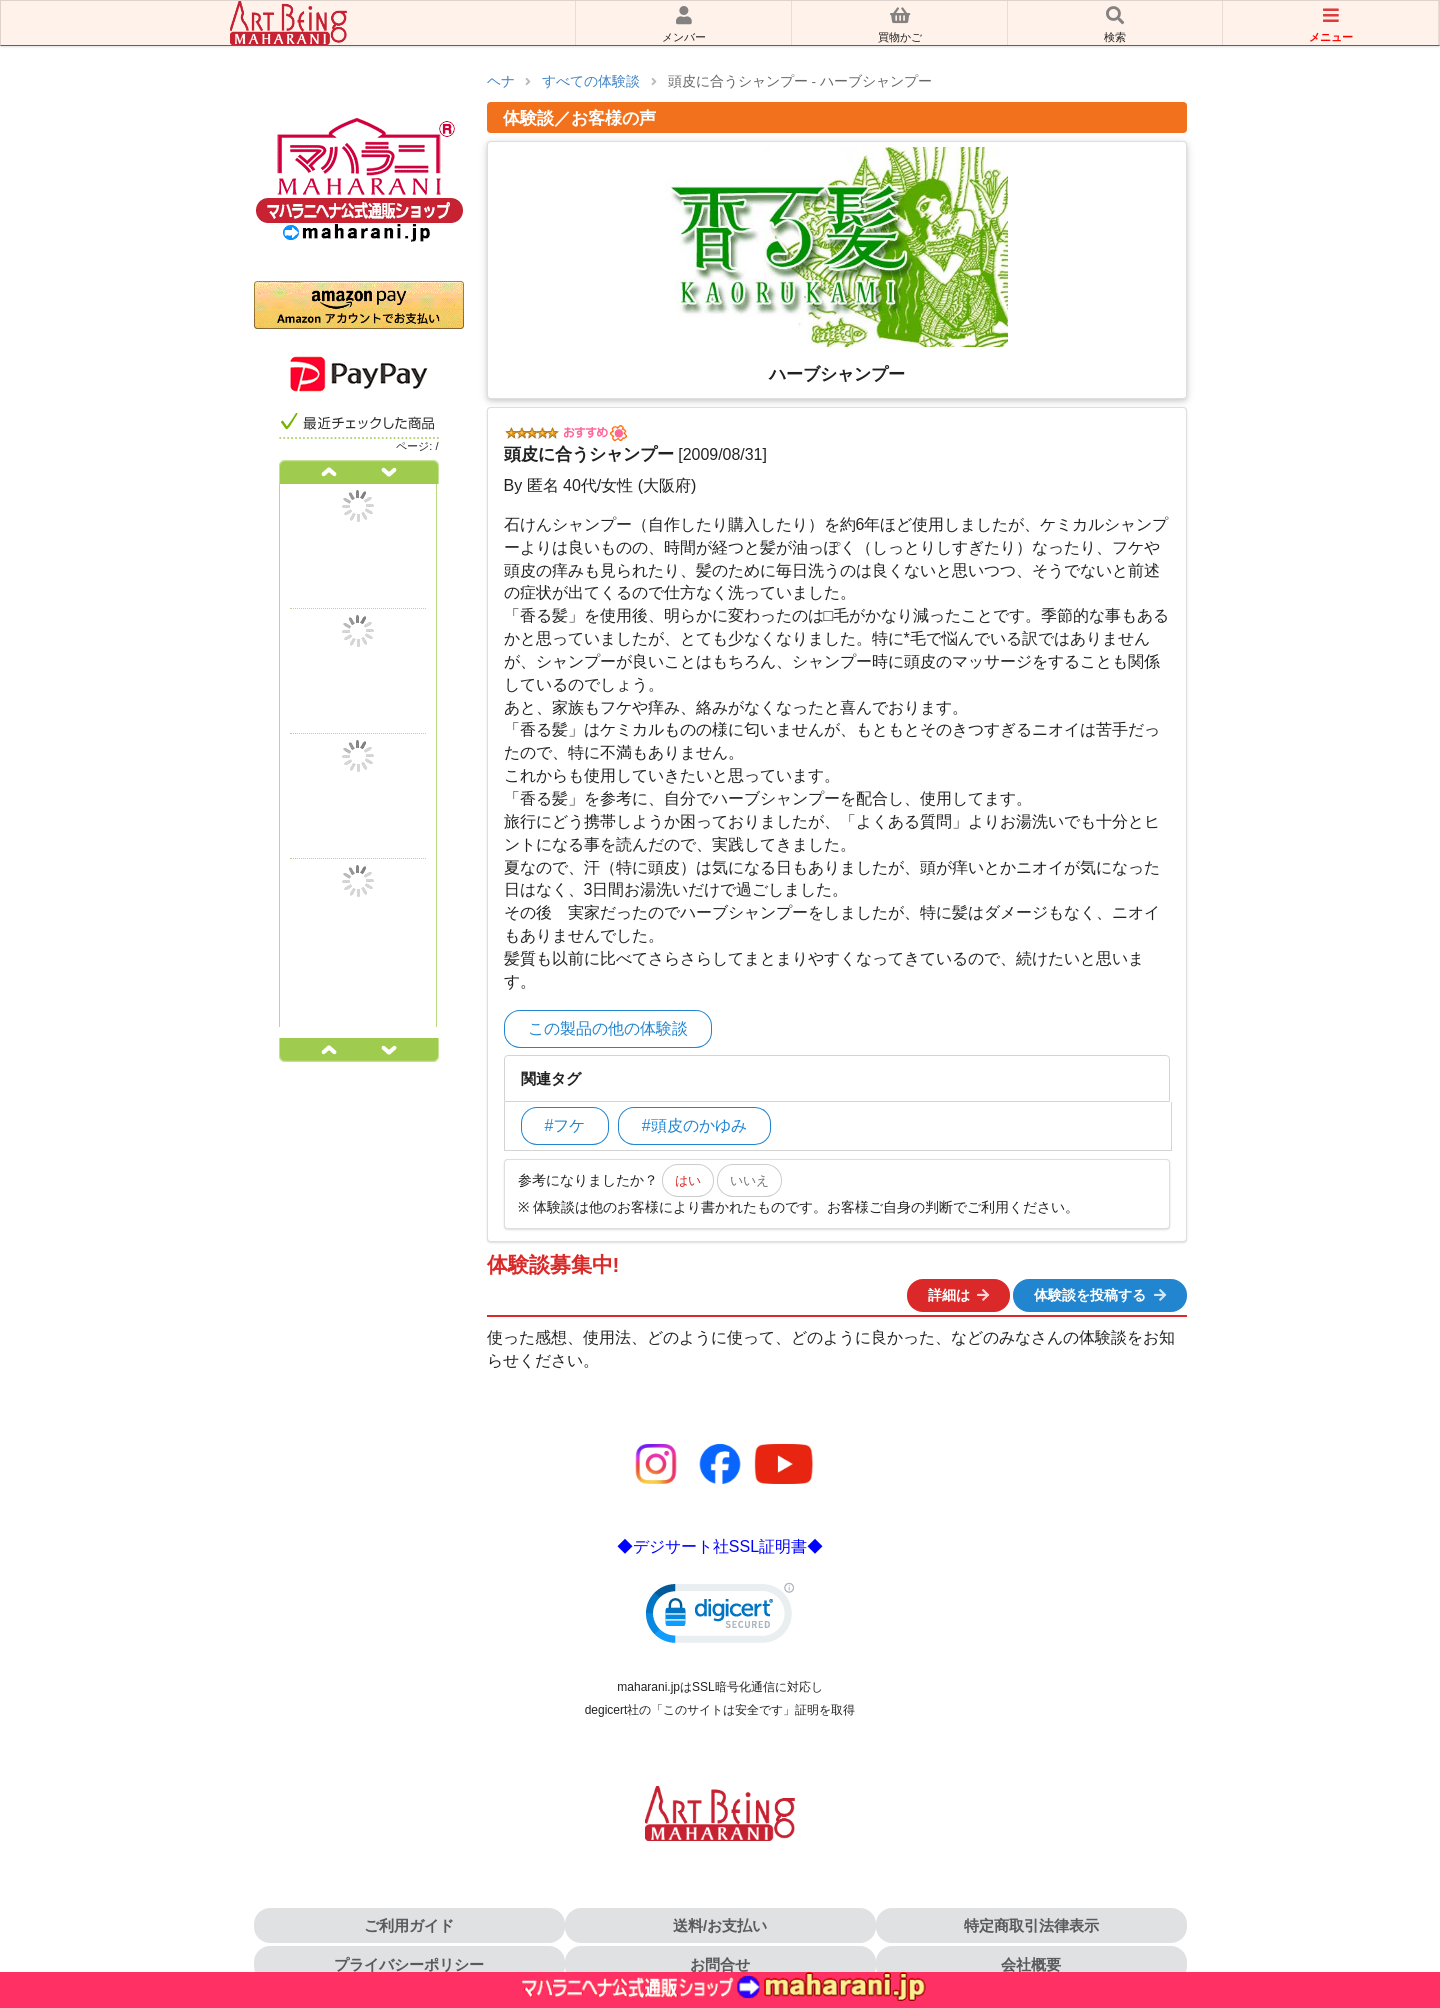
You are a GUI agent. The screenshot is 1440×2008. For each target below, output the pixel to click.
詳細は (960, 1295)
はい (688, 1180)
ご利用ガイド (409, 1925)
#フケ (565, 1125)
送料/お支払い (720, 1925)
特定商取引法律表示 (1031, 1925)
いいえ (749, 1180)
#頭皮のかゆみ (694, 1125)
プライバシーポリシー (409, 1964)
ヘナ (501, 81)
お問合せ (720, 1964)
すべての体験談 (591, 81)
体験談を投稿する (1101, 1295)
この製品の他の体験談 (608, 1028)
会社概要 (1031, 1964)
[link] (720, 1617)
